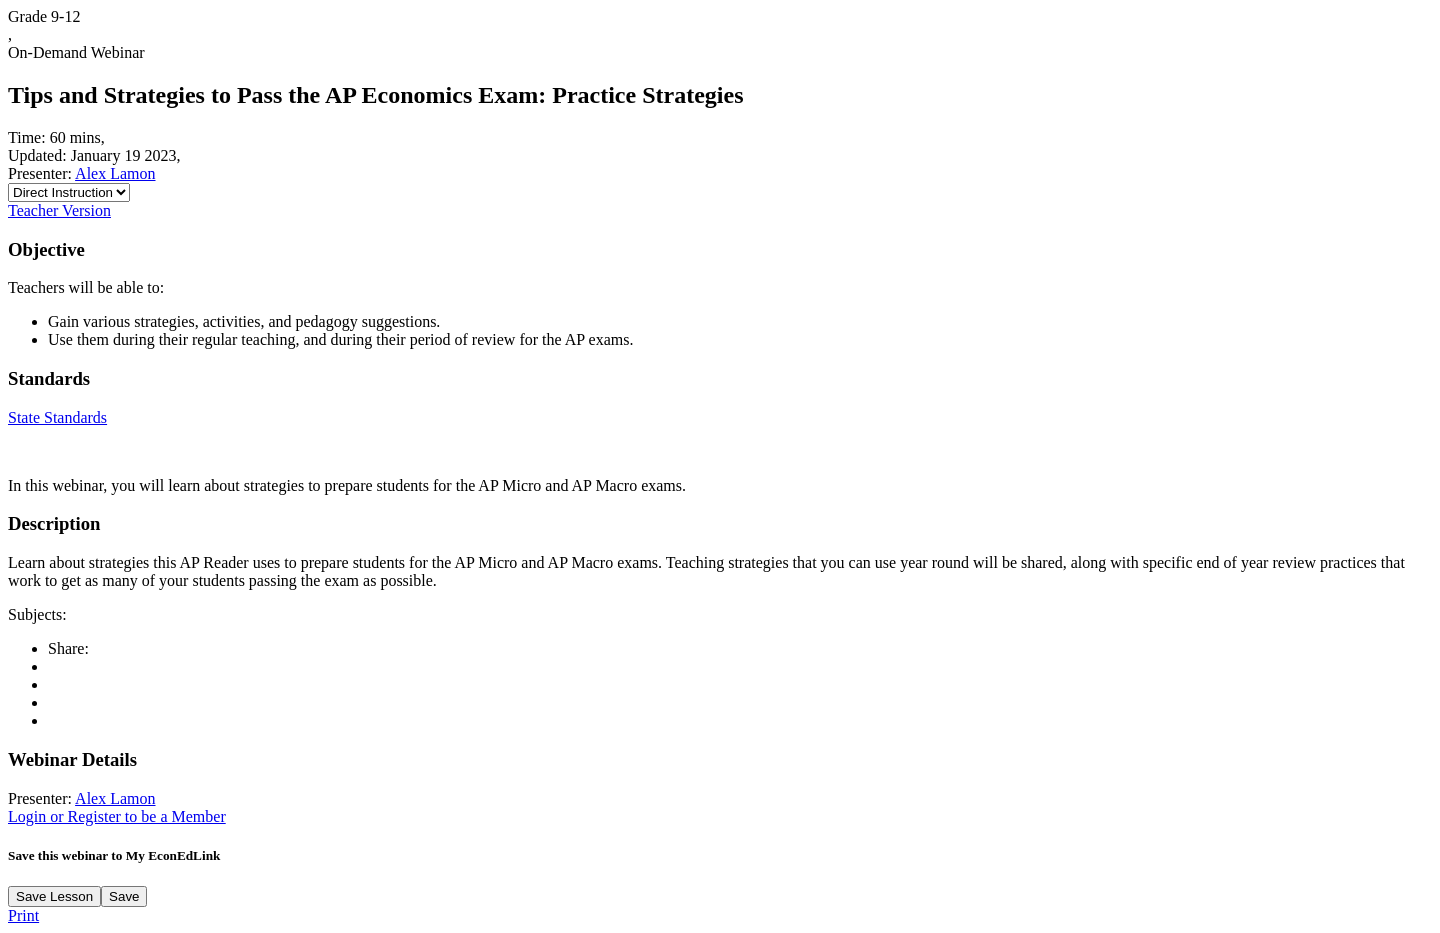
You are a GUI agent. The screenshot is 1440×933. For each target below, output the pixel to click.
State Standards (57, 417)
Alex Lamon (115, 173)
